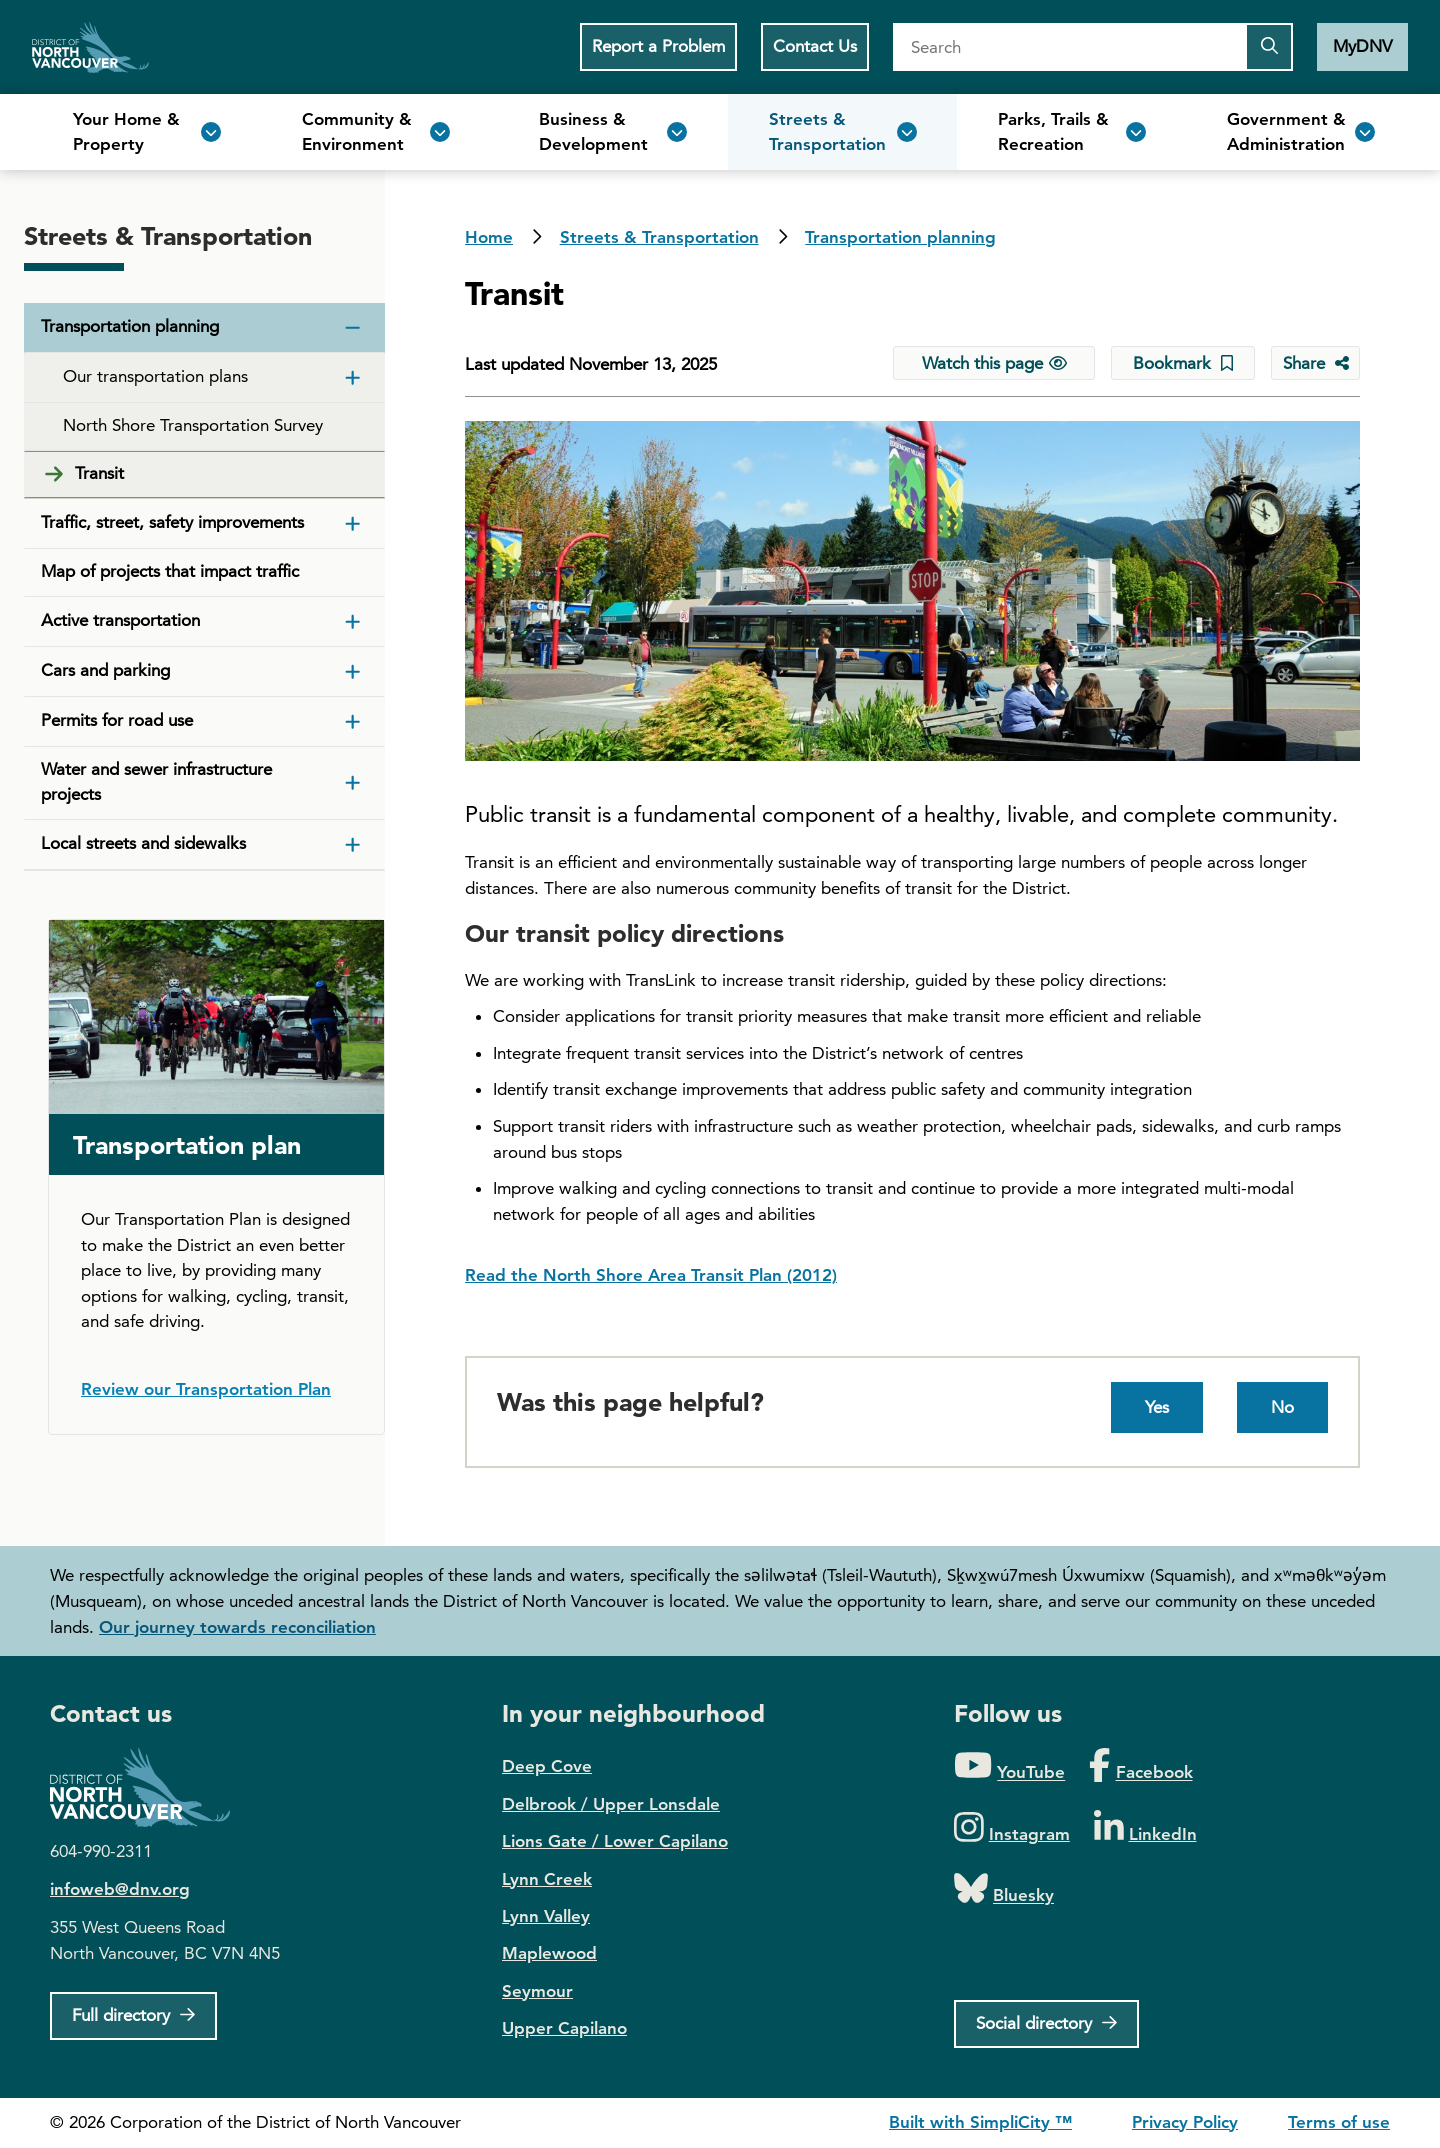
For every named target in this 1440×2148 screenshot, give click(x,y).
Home (90, 47)
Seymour (537, 1991)
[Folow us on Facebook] (1140, 1766)
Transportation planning (900, 237)
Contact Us (815, 46)
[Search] (1069, 47)
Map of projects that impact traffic (170, 571)
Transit (99, 473)
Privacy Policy (1185, 2122)
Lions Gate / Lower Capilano (615, 1841)
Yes (1157, 1407)
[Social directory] (1046, 2024)
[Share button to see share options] (1315, 363)
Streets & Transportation (659, 237)
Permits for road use (117, 720)
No (1282, 1407)
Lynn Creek (547, 1879)
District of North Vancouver (150, 1787)
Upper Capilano (564, 2028)
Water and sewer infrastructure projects (156, 782)
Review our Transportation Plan (206, 1389)
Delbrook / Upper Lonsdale (611, 1804)
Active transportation (120, 620)
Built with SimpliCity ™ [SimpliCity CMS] (980, 2122)
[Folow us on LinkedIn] (1145, 1828)
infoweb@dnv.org (120, 1889)
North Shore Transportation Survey (193, 425)
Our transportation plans (155, 376)
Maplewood (549, 1953)
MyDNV (1362, 46)
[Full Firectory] (133, 2016)
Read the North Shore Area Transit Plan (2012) (651, 1275)
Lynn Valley (546, 1916)
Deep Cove (547, 1766)
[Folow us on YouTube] (1009, 1766)
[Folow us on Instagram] (1012, 1828)
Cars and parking (105, 670)
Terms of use (1339, 2122)
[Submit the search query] (1269, 47)
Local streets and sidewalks (143, 843)
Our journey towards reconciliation (237, 1627)
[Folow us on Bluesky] (1004, 1889)
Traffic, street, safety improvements (172, 522)
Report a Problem (658, 46)
